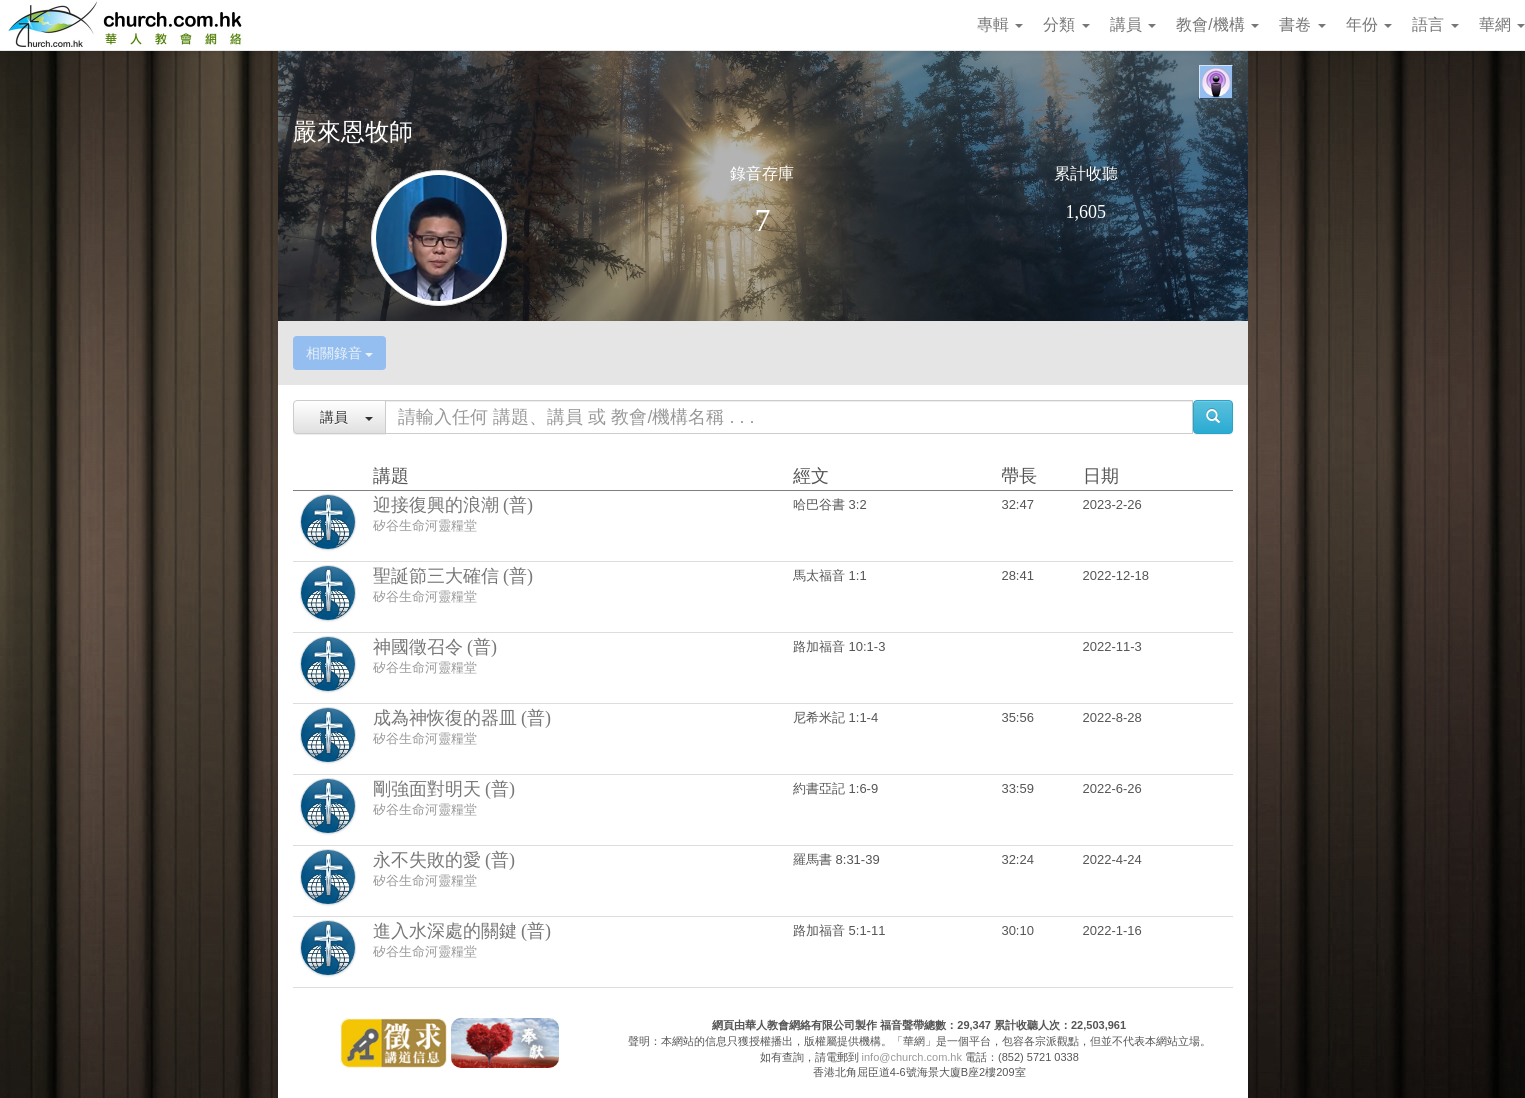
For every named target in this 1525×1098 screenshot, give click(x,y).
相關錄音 (340, 353)
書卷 (1302, 24)
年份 (1369, 24)
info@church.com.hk (912, 1057)
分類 (1066, 24)
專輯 (1000, 24)
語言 (1435, 24)
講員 (1133, 24)
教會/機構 (1217, 24)
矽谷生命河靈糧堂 (425, 525)
